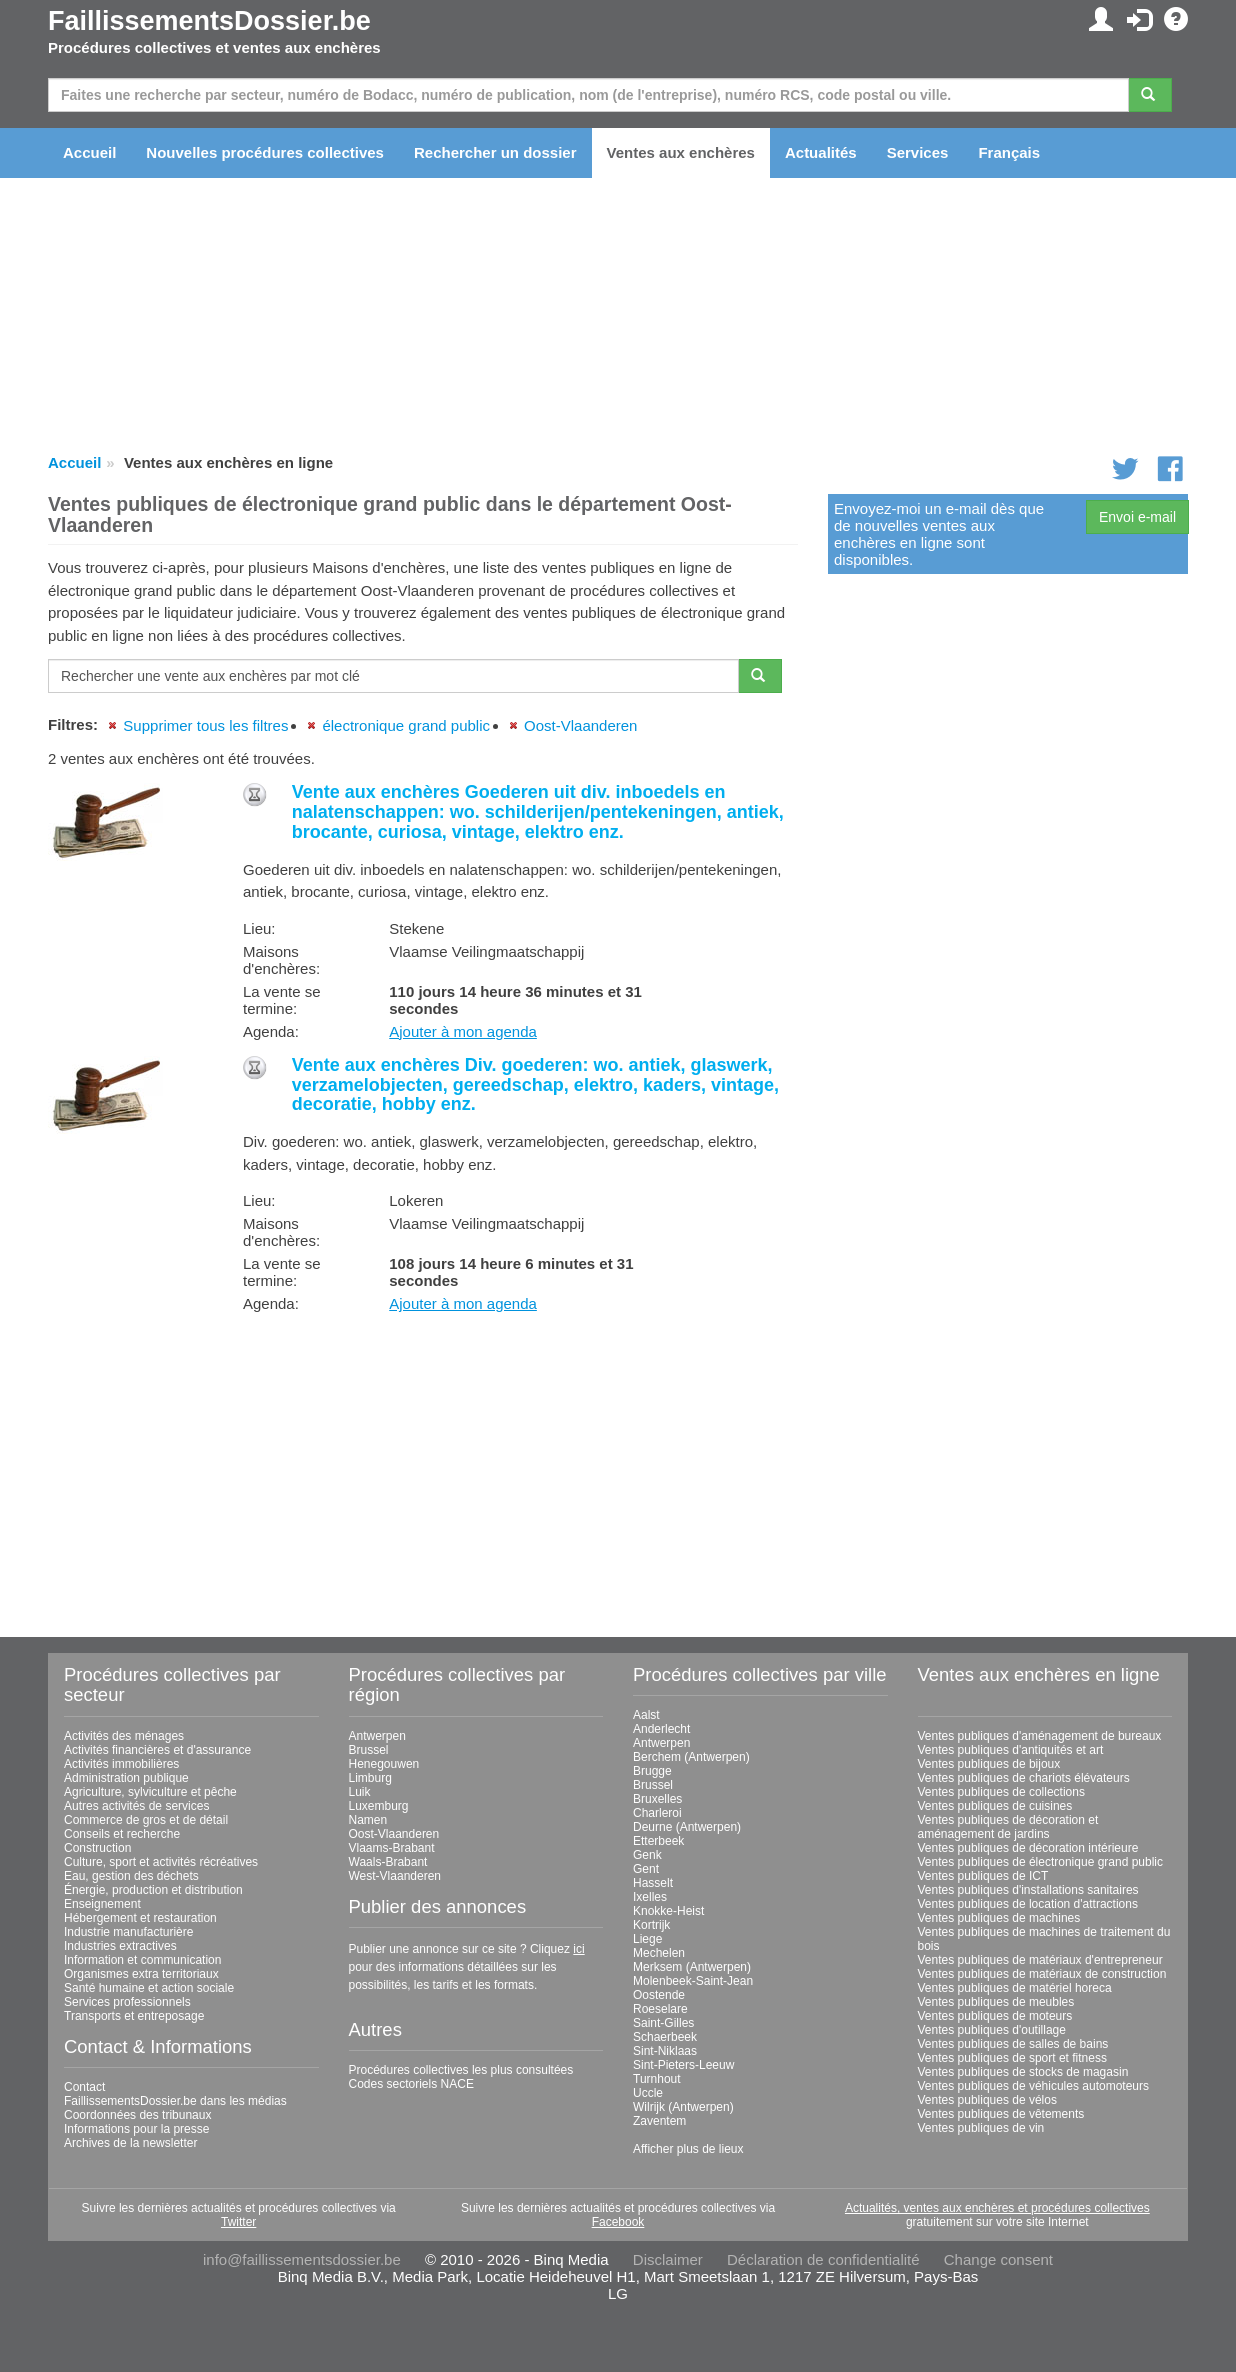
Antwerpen (377, 1736)
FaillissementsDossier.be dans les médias (175, 2101)
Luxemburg (379, 1806)
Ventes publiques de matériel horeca (1015, 1988)
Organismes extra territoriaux (141, 1974)
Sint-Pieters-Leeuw (683, 2065)
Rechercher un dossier (495, 152)
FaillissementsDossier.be (209, 21)
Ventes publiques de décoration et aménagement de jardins (1008, 1827)
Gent (646, 1869)
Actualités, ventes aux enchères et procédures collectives (997, 2208)
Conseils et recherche (122, 1834)
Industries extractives (120, 1946)
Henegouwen (384, 1764)
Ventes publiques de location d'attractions (1028, 1904)
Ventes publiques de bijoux (989, 1764)
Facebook (618, 2222)
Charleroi (657, 1813)
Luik (360, 1792)
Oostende (659, 1995)
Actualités (821, 152)
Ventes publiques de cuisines (995, 1806)
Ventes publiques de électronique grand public (1041, 1862)
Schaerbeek (665, 2037)
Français (1009, 152)
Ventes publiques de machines (999, 1918)
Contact (84, 2087)
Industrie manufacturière (128, 1932)
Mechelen (659, 1953)
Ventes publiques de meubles (996, 2002)
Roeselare (660, 2009)
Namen (368, 1820)
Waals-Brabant (388, 1862)
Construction (97, 1848)
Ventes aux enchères (681, 152)
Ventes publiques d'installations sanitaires (1028, 1890)
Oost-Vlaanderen (580, 725)
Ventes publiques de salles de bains (1013, 2044)
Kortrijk (651, 1925)
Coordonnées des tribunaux (137, 2115)
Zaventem (659, 2121)
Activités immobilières (121, 1764)
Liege (647, 1939)
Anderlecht (661, 1729)
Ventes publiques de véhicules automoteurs (1034, 2086)
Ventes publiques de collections (1001, 1792)
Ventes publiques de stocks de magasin (1023, 2072)
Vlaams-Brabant (392, 1848)
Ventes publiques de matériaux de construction (1042, 1974)
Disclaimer (668, 2259)
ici (578, 1949)
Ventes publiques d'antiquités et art (1011, 1750)
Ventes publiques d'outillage (992, 2030)
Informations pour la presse (136, 2129)
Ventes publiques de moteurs (995, 2016)
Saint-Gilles (663, 2023)
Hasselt (653, 1883)
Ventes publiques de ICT (983, 1876)
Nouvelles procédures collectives (265, 152)
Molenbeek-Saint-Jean (693, 1981)
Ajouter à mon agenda (463, 1031)
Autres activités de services (136, 1806)
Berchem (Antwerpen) (691, 1757)
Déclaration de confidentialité (823, 2259)
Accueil (89, 152)
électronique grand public (406, 725)
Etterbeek (658, 1841)
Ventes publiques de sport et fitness (1012, 2058)
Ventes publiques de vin (981, 2128)
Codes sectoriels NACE (411, 2084)
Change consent (998, 2259)
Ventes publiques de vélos (987, 2100)
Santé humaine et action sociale (149, 1988)
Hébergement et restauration (140, 1918)
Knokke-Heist (668, 1911)
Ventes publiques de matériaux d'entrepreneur (1040, 1960)
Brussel (369, 1750)
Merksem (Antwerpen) (692, 1967)
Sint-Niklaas (665, 2051)
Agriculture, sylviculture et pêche (150, 1792)
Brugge (652, 1771)
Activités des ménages (124, 1736)
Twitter (238, 2222)
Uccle (648, 2093)
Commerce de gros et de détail (146, 1820)
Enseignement (102, 1904)
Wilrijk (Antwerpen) (683, 2107)
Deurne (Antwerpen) (687, 1827)
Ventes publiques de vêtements (1001, 2114)
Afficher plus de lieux (688, 2149)
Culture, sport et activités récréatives (161, 1862)
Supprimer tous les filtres (205, 725)
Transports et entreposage (134, 2016)
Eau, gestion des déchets (131, 1876)
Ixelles (650, 1897)
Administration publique (126, 1778)
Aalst (646, 1715)
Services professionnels (127, 2002)
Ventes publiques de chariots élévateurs (1024, 1778)
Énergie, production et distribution (153, 1890)
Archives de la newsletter (130, 2143)
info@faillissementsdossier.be (302, 2259)
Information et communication (142, 1960)
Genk (647, 1855)
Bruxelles (657, 1799)
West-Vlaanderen (395, 1876)
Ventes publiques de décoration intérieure (1028, 1848)
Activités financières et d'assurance (157, 1750)
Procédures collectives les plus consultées (461, 2070)
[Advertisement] (423, 1468)
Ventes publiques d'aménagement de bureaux (1040, 1736)
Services (918, 152)
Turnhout (657, 2079)
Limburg (370, 1778)
